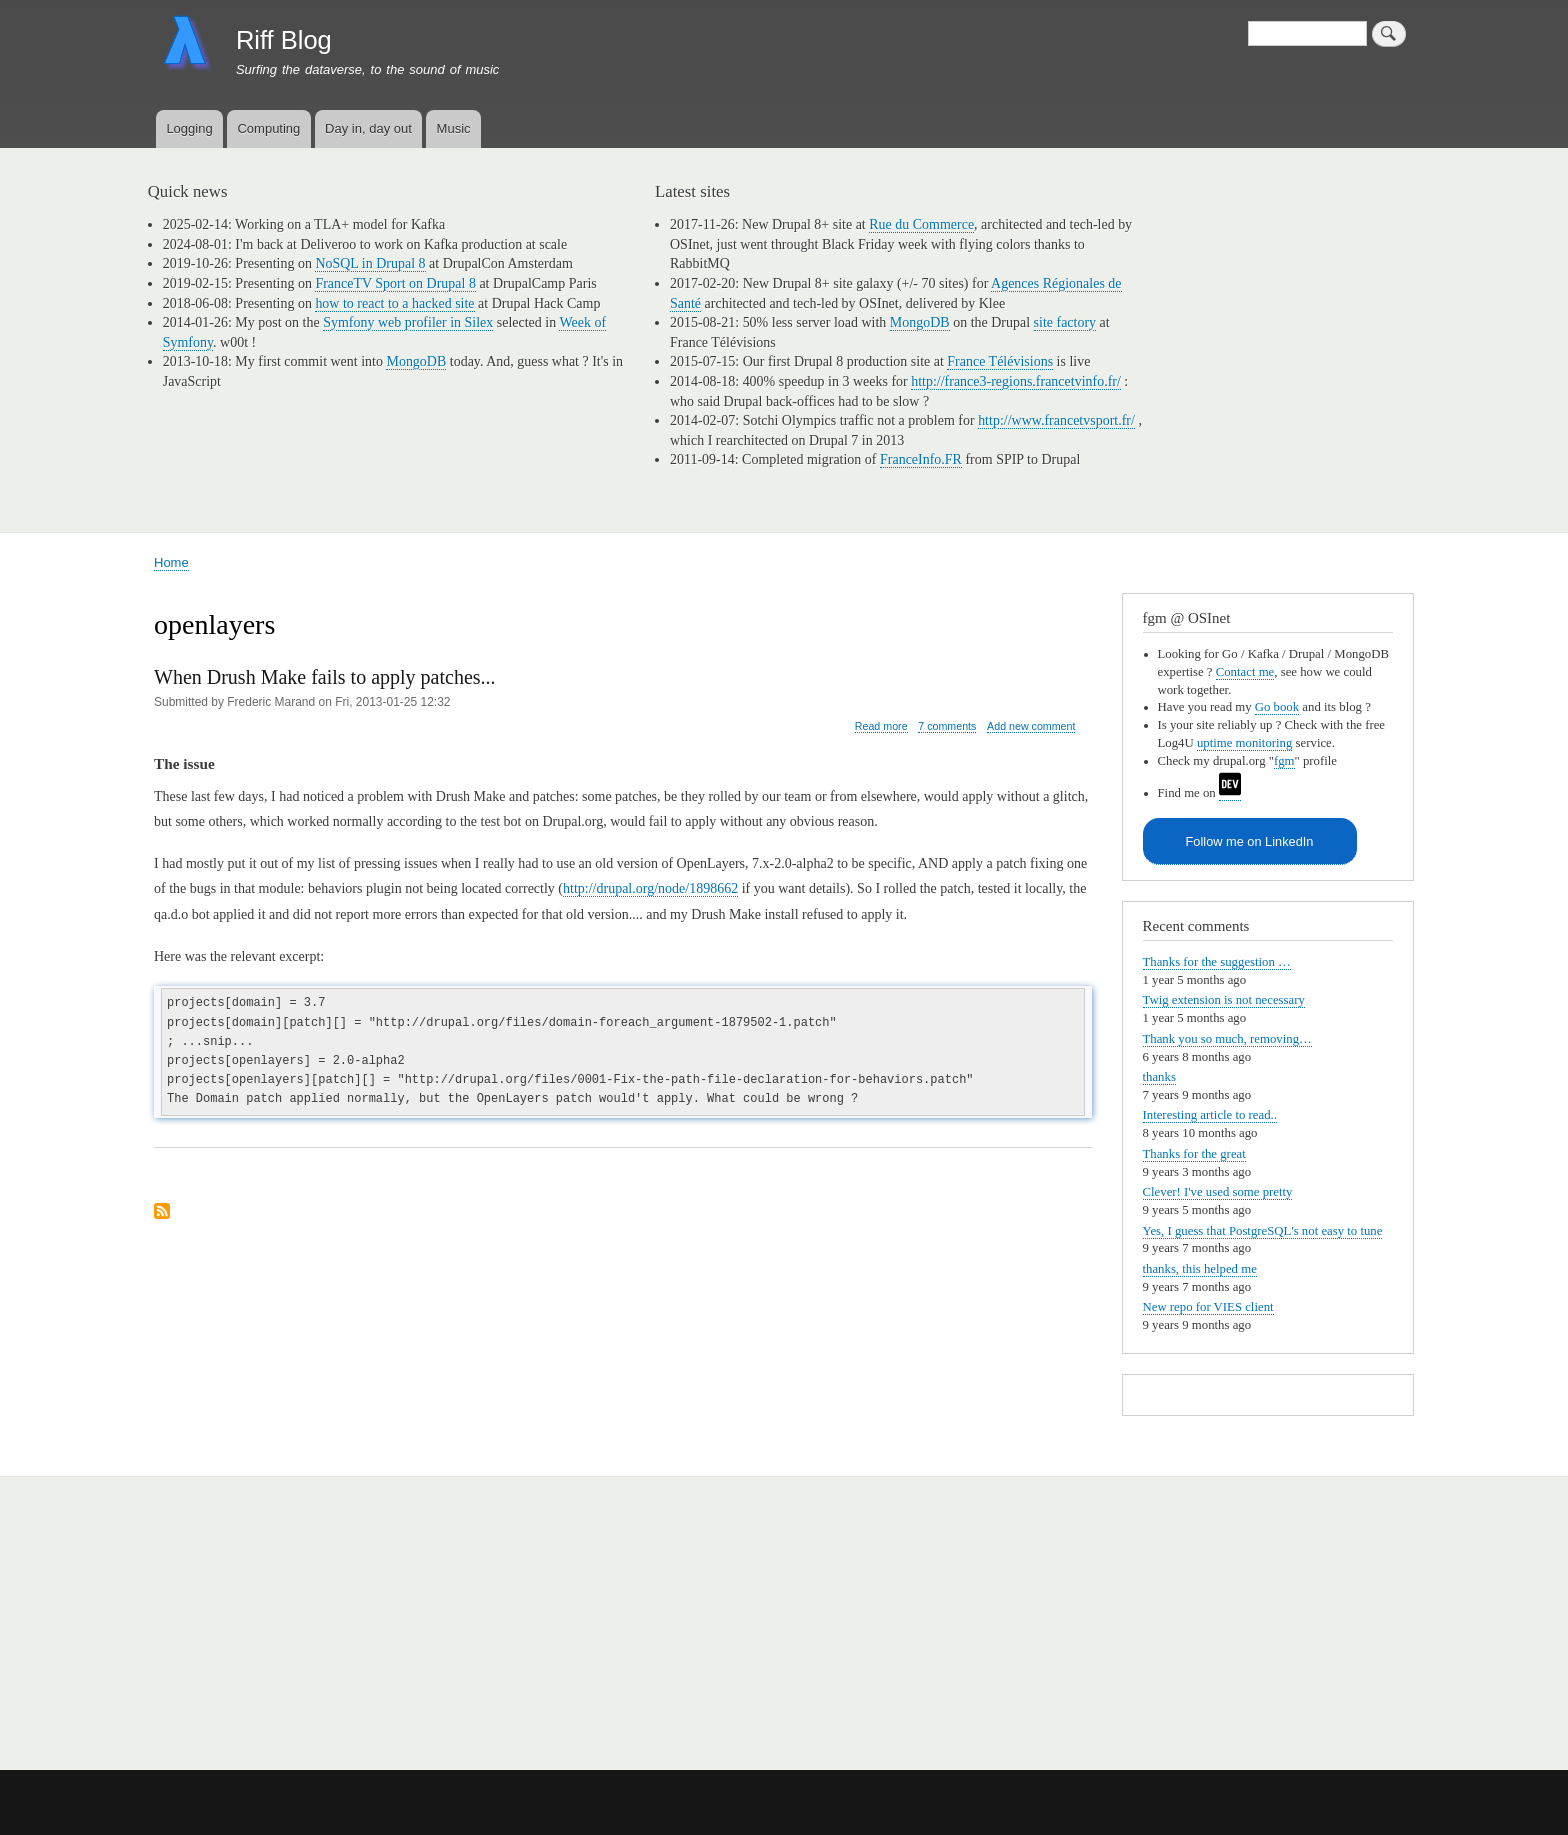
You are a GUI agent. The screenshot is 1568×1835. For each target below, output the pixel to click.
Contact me (1245, 672)
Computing (268, 128)
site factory (1065, 322)
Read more (881, 726)
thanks (1159, 1077)
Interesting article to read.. (1210, 1115)
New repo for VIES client (1208, 1307)
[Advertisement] (395, 1612)
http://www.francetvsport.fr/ (1056, 420)
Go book (1277, 707)
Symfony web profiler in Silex (408, 322)
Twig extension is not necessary (1224, 1000)
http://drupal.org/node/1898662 (650, 888)
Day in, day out (368, 128)
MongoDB (416, 361)
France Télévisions (1000, 361)
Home (171, 562)
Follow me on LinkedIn (1250, 841)
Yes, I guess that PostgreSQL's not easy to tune (1263, 1231)
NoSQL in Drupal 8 (370, 263)
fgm (1284, 761)
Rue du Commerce (921, 224)
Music (454, 128)
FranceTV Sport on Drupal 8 (395, 283)
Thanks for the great (1194, 1154)
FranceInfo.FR (921, 459)
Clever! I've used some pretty (1218, 1192)
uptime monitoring (1245, 743)
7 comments (947, 726)
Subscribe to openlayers (162, 1212)
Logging (189, 128)
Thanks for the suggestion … (1217, 962)
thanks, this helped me (1200, 1269)
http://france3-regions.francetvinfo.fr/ (1016, 381)
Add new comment (1031, 726)
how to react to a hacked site (394, 303)
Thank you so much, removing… (1227, 1039)
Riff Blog (284, 40)
